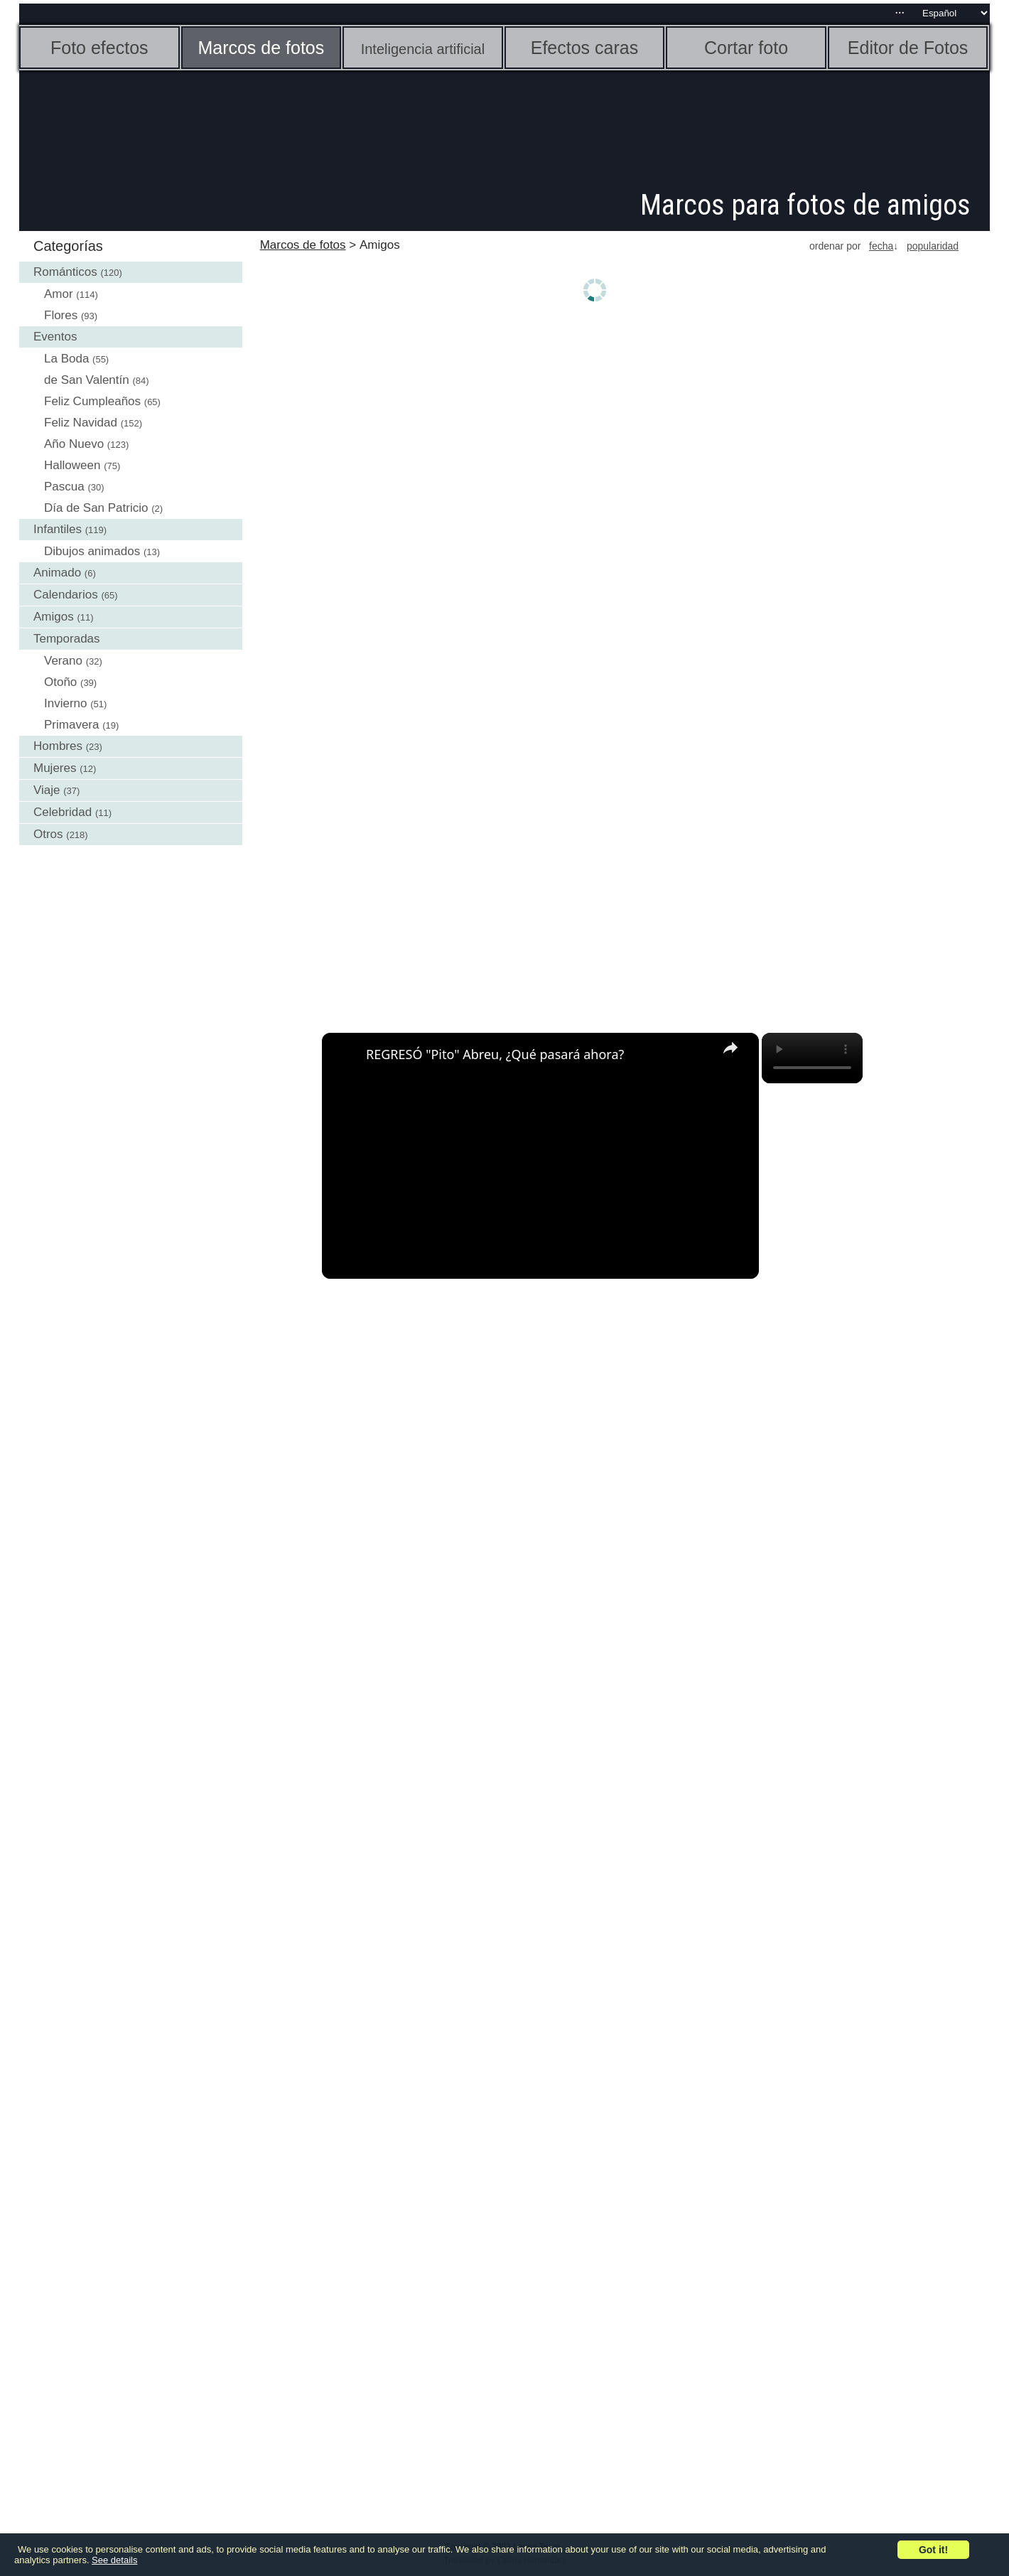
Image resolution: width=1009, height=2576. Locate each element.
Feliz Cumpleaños (92, 401)
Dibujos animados (92, 551)
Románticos (65, 272)
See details (114, 2560)
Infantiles (57, 529)
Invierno (65, 703)
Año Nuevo (74, 444)
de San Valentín (86, 380)
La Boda (66, 358)
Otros (48, 834)
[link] (344, 1055)
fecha (881, 246)
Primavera (71, 724)
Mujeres (54, 768)
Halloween (72, 465)
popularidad (933, 246)
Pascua (64, 486)
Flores (60, 315)
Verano (63, 660)
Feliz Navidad (80, 422)
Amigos (53, 616)
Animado (57, 572)
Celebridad (62, 812)
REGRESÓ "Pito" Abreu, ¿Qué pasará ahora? (495, 1054)
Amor (58, 294)
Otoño (60, 682)
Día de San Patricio (96, 508)
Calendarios (65, 594)
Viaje (46, 790)
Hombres (57, 746)
